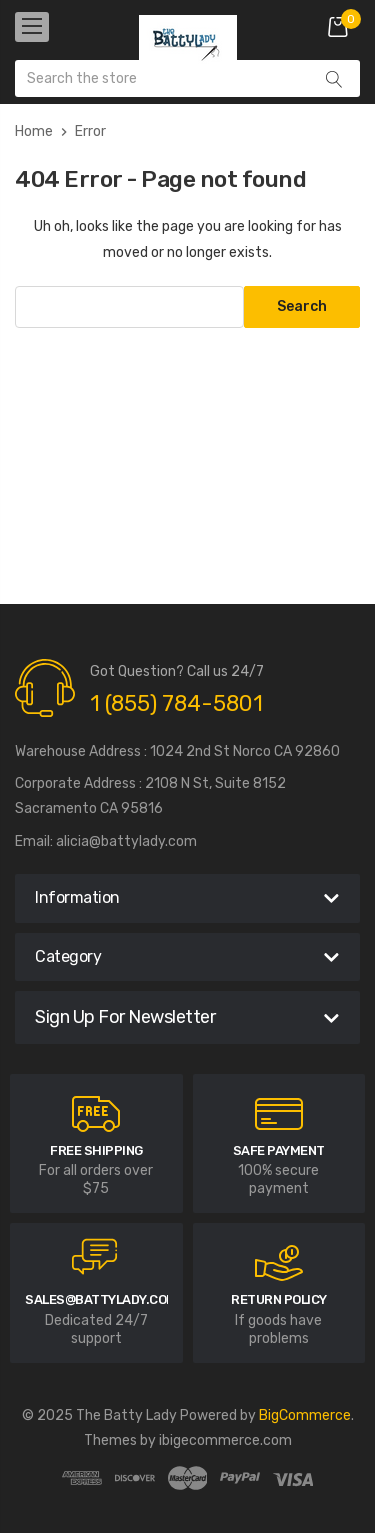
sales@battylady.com (101, 1299)
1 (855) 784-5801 (176, 703)
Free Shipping (96, 1150)
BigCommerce (305, 1415)
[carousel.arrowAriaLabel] (96, 1114)
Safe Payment (279, 1150)
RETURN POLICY (279, 1299)
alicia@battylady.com (126, 841)
